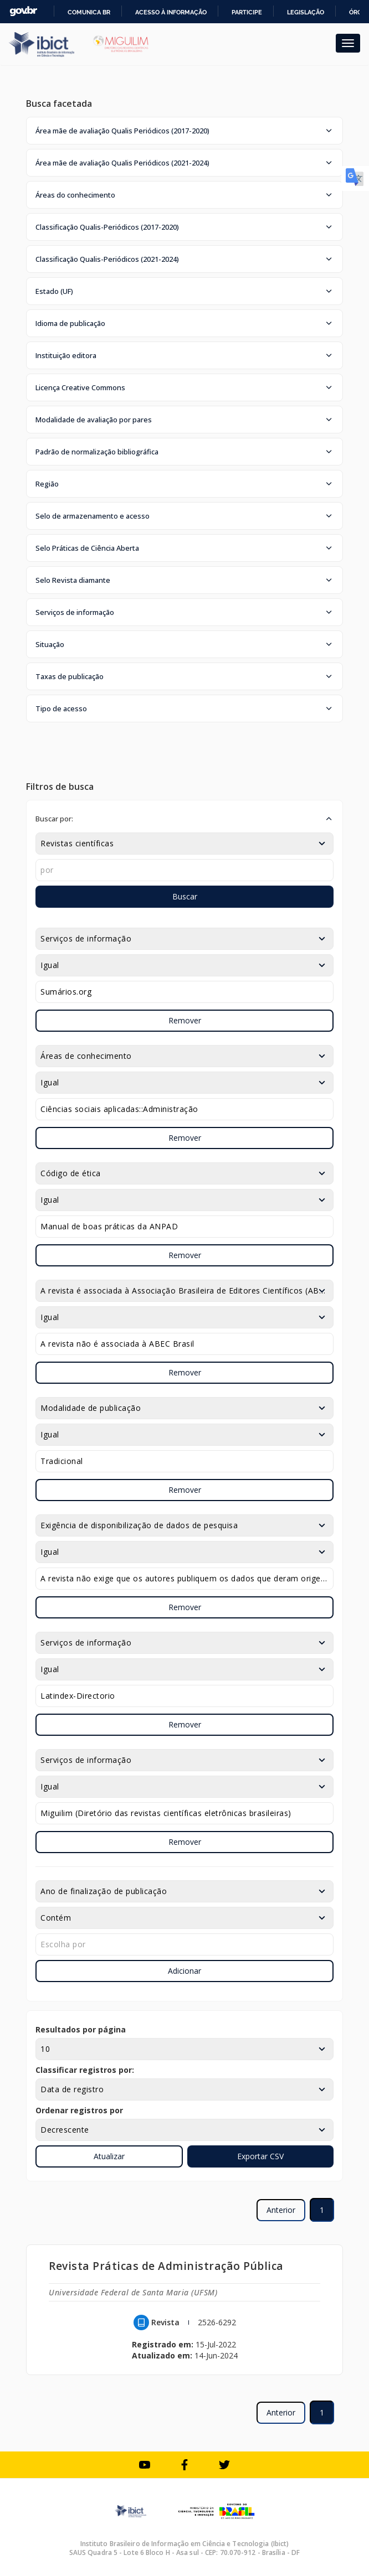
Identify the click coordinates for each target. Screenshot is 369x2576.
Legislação (305, 12)
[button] (184, 130)
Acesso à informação (171, 12)
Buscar (185, 896)
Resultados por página (80, 2029)
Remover (184, 1020)
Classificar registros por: (84, 2070)
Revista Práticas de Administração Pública (166, 2265)
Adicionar (184, 1970)
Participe (247, 12)
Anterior (280, 2210)
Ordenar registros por (79, 2110)
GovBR (23, 11)
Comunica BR (89, 12)
